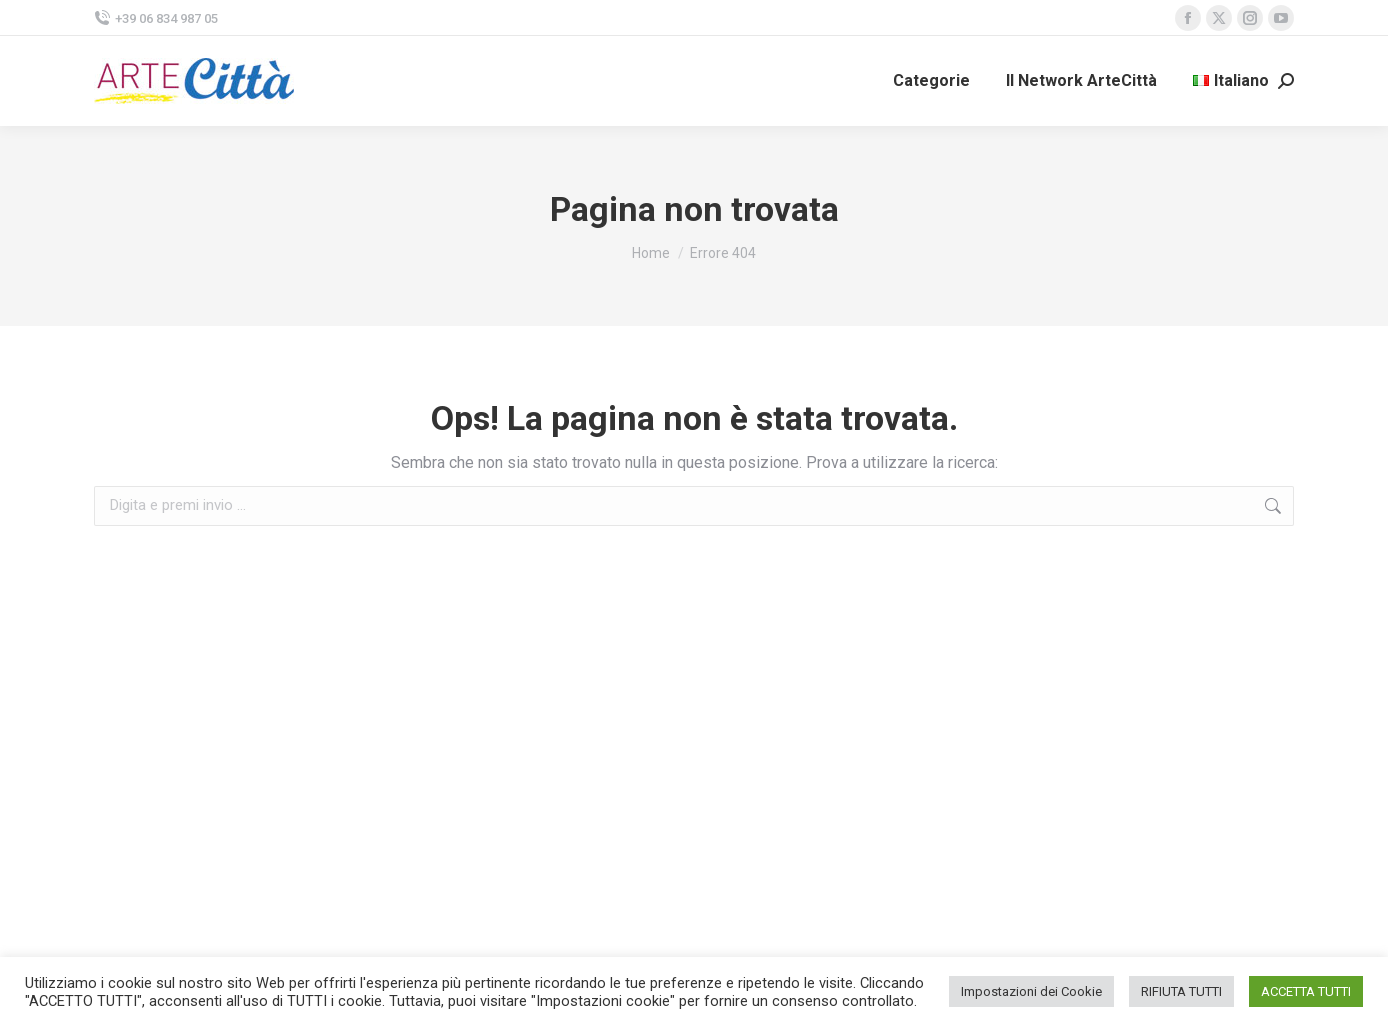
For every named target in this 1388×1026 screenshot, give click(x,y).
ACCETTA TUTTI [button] (1306, 991)
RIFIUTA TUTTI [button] (1181, 991)
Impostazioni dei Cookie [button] (1031, 991)
